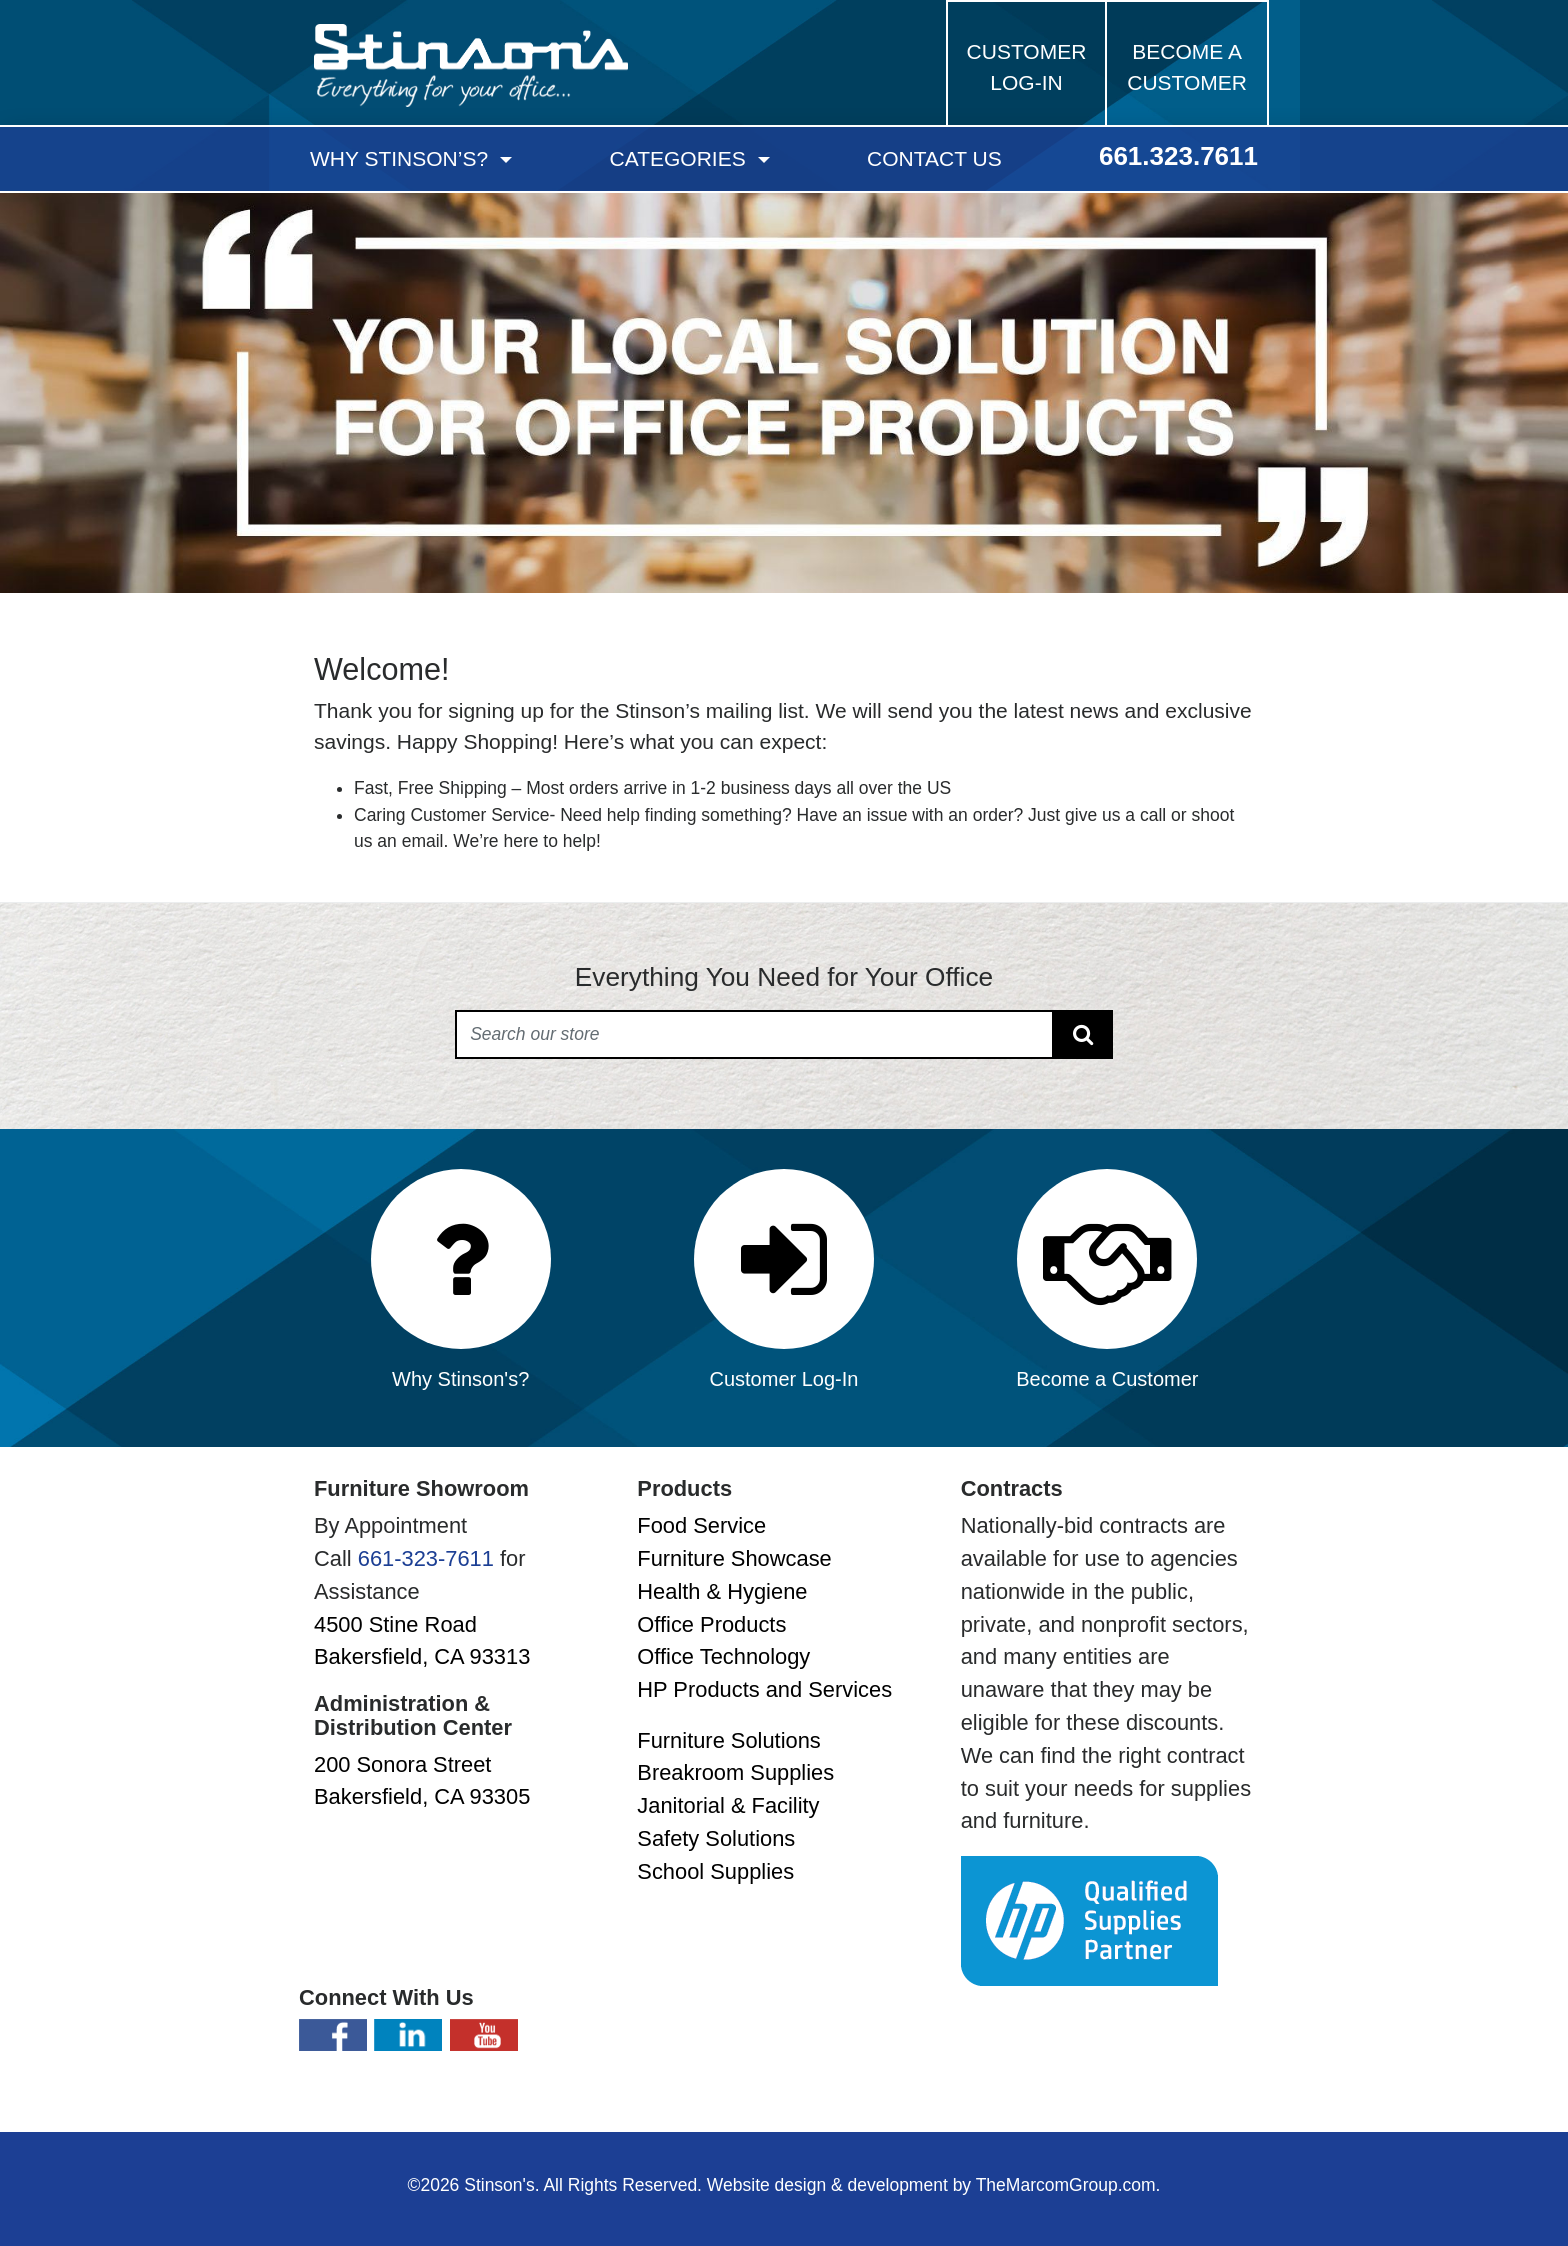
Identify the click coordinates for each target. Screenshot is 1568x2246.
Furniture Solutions (728, 1740)
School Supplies (715, 1871)
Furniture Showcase (734, 1558)
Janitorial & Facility (728, 1805)
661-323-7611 (426, 1558)
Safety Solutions (716, 1838)
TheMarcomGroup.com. (1068, 2185)
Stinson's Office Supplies (471, 65)
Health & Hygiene (722, 1591)
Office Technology (723, 1656)
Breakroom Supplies (735, 1772)
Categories (681, 158)
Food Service (701, 1525)
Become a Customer (1187, 67)
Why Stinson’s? (402, 158)
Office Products (711, 1624)
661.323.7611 (1178, 156)
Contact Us (934, 158)
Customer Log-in (1027, 67)
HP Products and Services (764, 1689)
